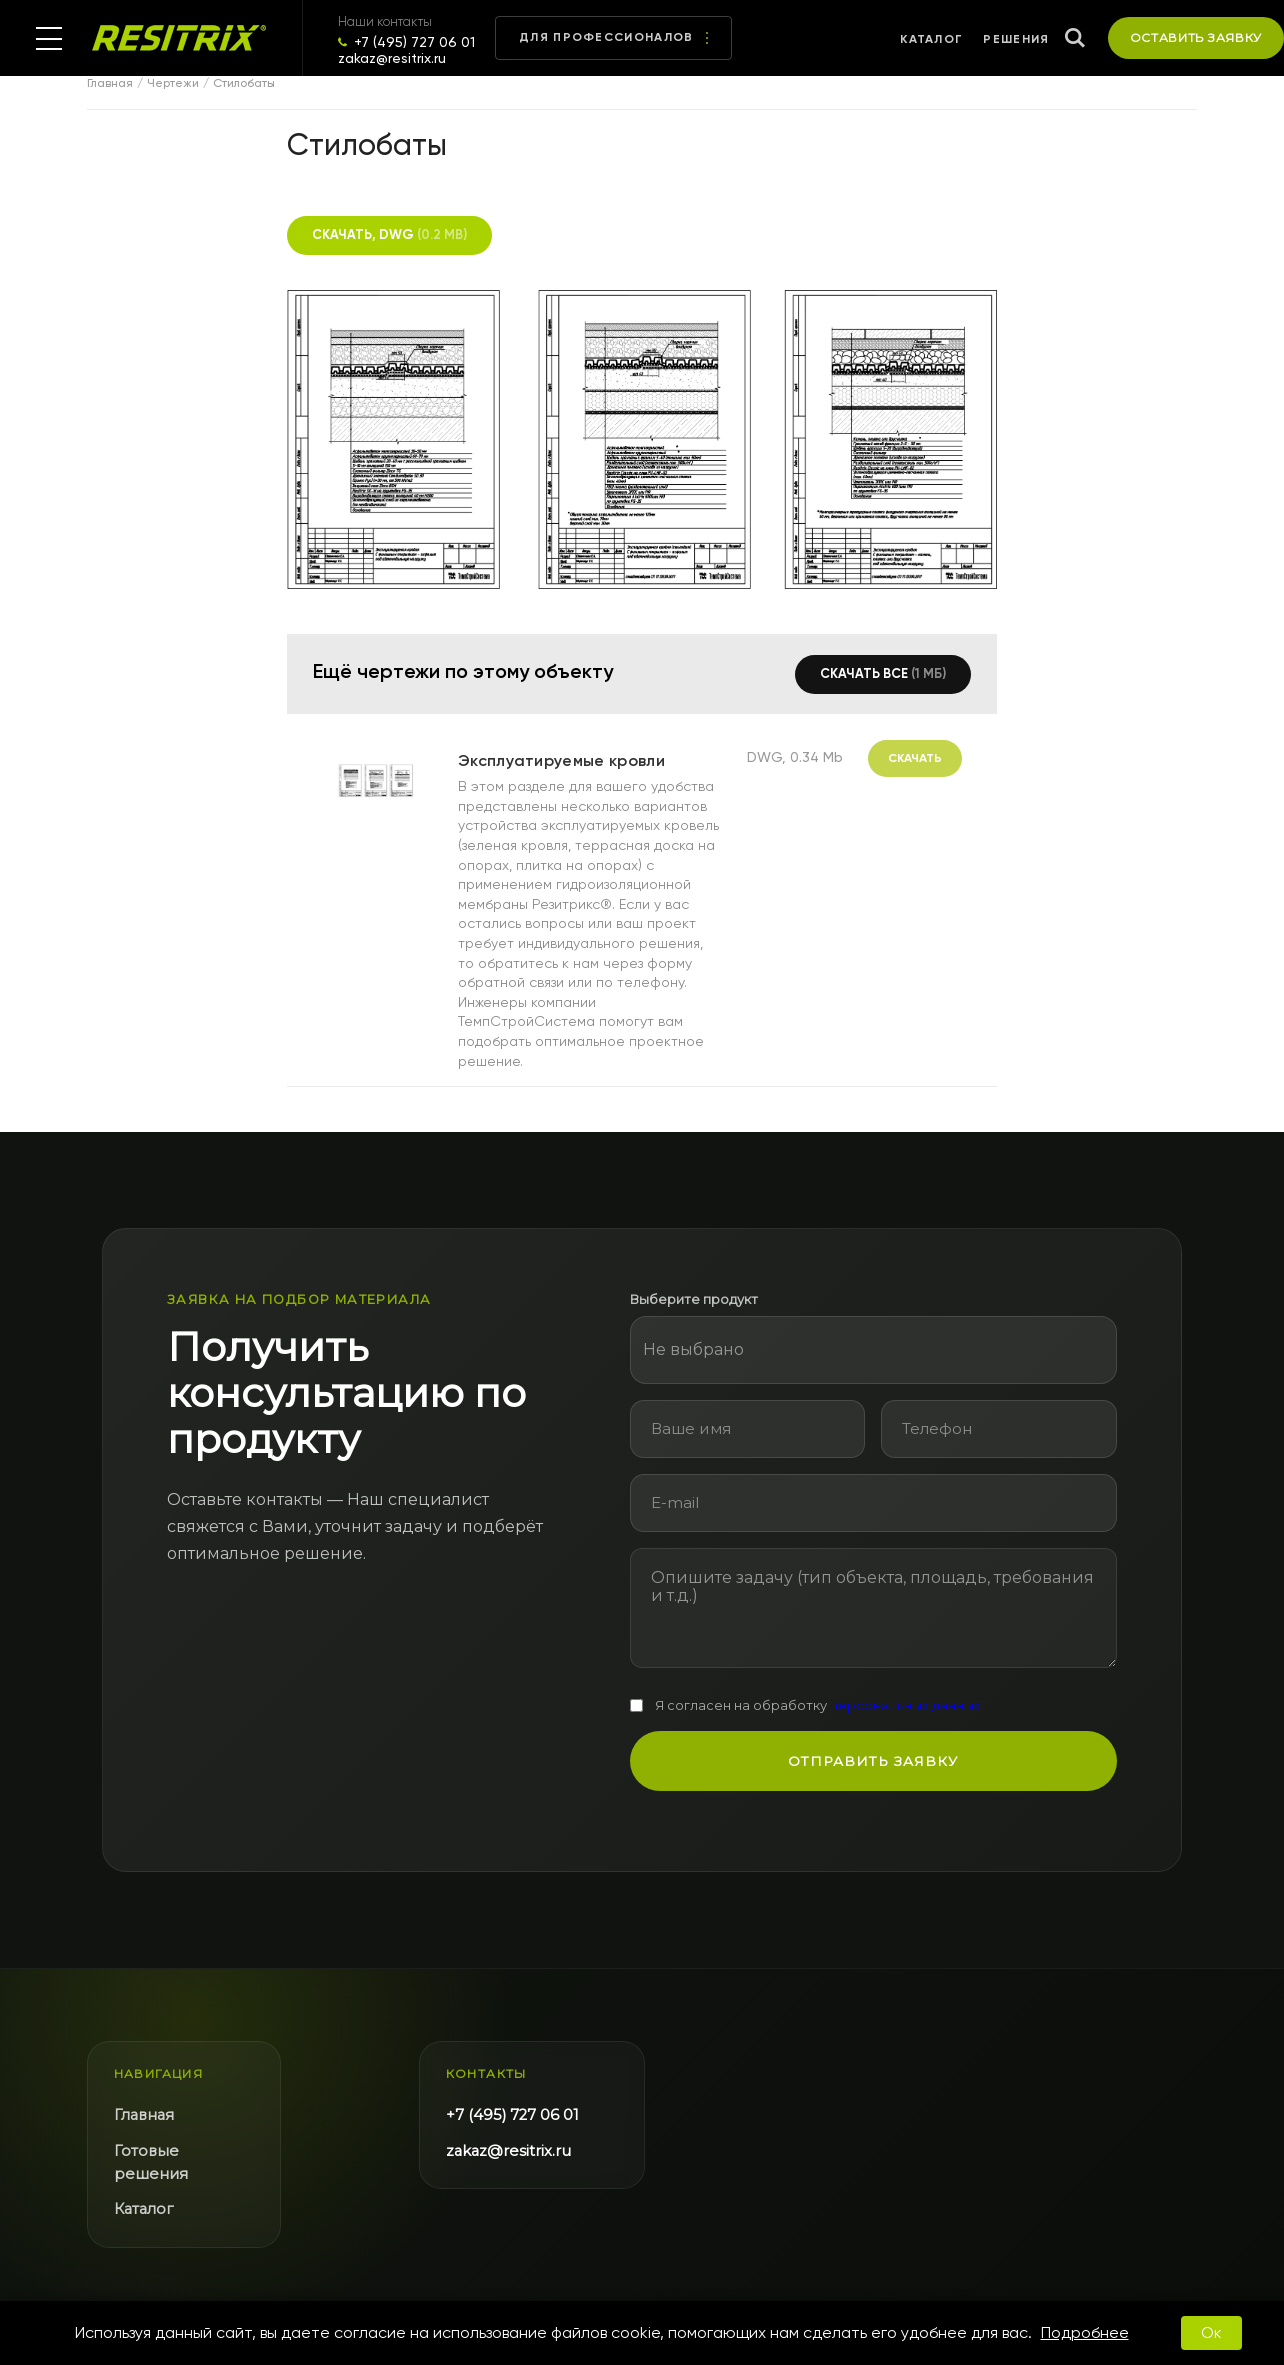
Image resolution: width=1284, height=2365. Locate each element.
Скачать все (883, 673)
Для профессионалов (613, 37)
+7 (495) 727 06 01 (414, 42)
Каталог (931, 39)
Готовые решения (151, 2162)
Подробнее (1085, 2332)
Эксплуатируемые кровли (561, 760)
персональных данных (905, 1705)
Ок (1211, 2332)
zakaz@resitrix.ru (392, 58)
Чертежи (173, 83)
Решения (1016, 39)
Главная (110, 83)
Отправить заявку (873, 1761)
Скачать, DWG (389, 234)
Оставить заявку (1196, 37)
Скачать (915, 758)
